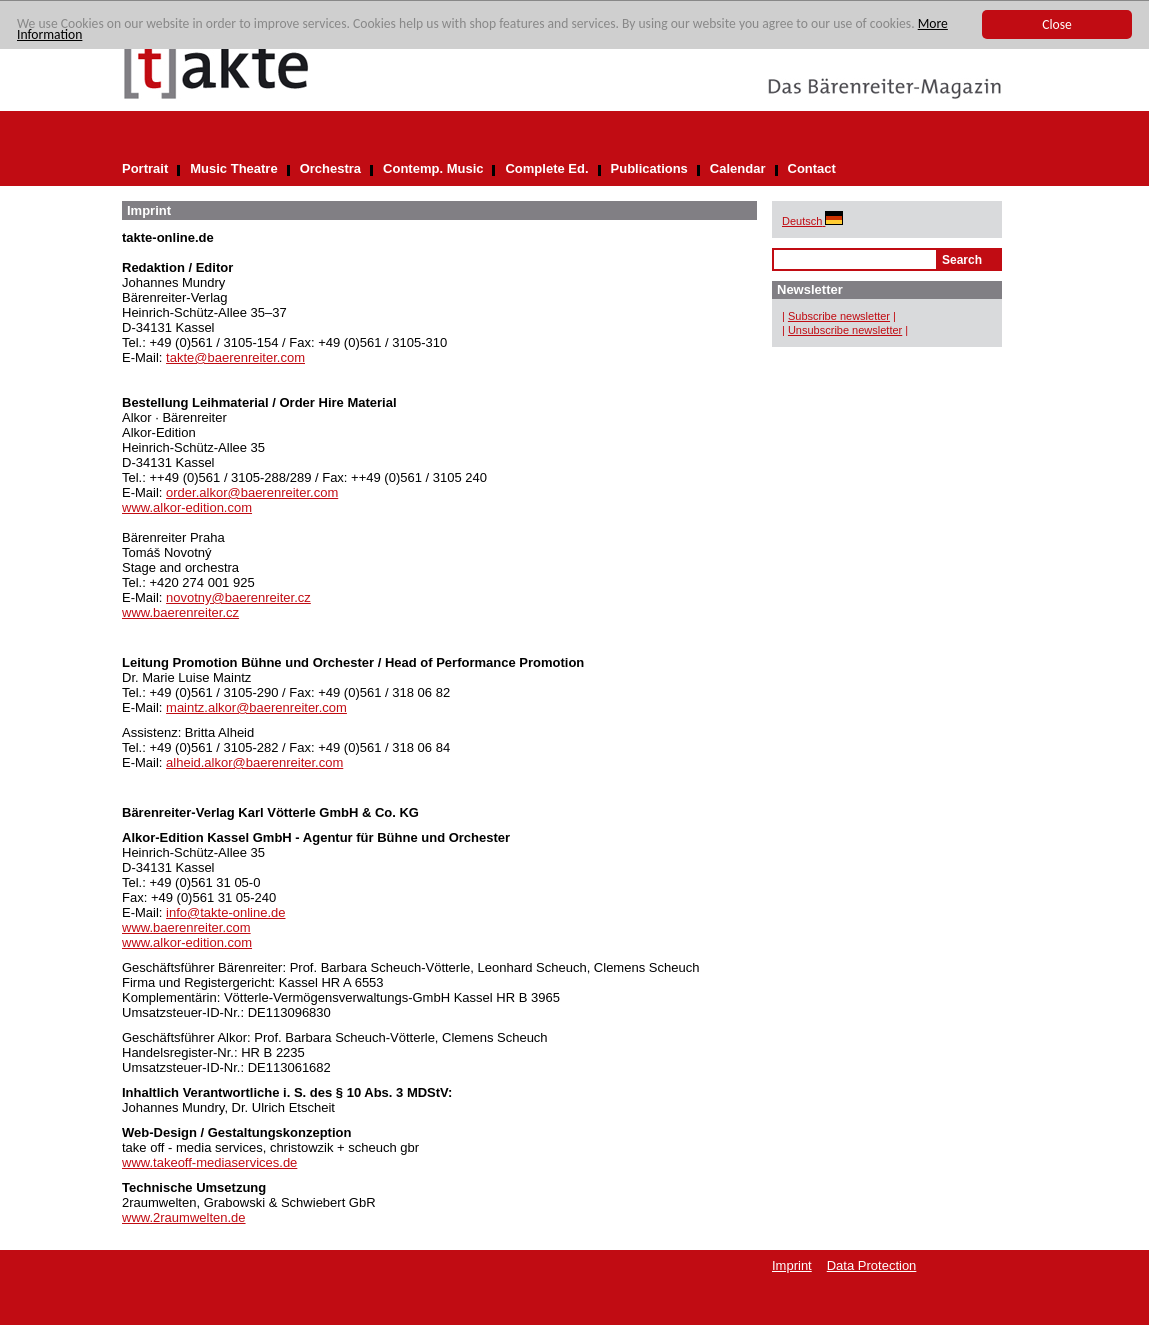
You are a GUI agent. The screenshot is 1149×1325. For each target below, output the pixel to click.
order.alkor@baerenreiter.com (252, 492)
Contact (812, 168)
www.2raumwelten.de (184, 1217)
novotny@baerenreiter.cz (238, 597)
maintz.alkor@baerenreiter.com (256, 707)
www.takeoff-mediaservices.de (209, 1162)
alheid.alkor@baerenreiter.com (254, 762)
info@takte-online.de (225, 912)
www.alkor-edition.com (187, 507)
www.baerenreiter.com (186, 927)
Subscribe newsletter (839, 316)
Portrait (145, 168)
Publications (649, 168)
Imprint (792, 1265)
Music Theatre (233, 168)
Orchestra (330, 168)
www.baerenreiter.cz (180, 612)
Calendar (738, 168)
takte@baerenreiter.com (235, 357)
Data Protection (872, 1265)
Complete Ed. (546, 168)
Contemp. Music (433, 168)
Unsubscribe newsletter (845, 330)
